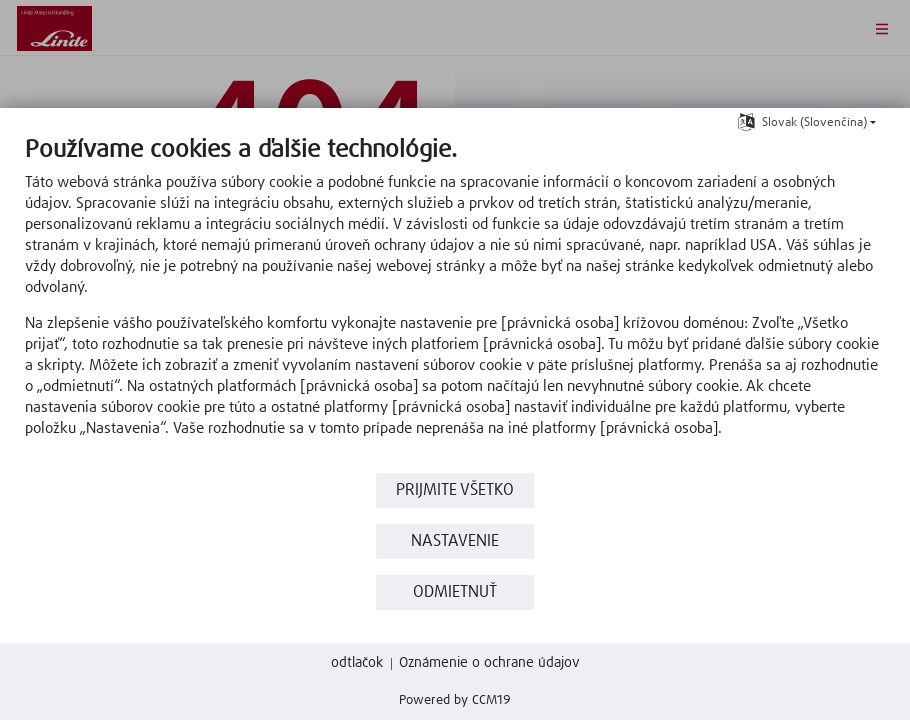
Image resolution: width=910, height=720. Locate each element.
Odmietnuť (455, 592)
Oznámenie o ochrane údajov (489, 663)
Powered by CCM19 (455, 700)
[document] (455, 301)
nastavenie (455, 541)
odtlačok (357, 663)
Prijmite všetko (455, 490)
